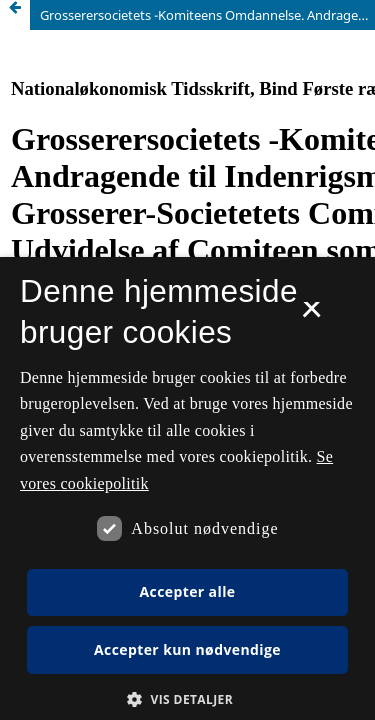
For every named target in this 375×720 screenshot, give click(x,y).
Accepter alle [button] (187, 591)
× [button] (311, 316)
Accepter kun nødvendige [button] (187, 649)
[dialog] (187, 488)
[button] (187, 699)
